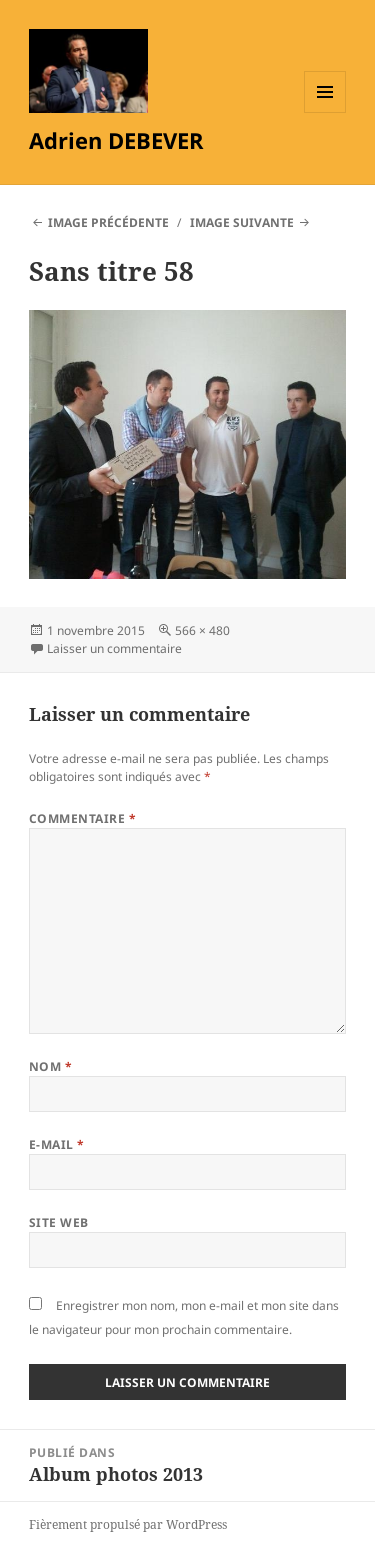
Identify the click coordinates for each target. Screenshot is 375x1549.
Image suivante (242, 222)
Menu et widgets (325, 112)
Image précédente (108, 222)
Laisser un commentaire (114, 648)
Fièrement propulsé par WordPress (128, 1524)
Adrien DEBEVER (116, 140)
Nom (50, 1066)
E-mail (57, 1144)
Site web (59, 1222)
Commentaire (82, 818)
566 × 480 (202, 630)
